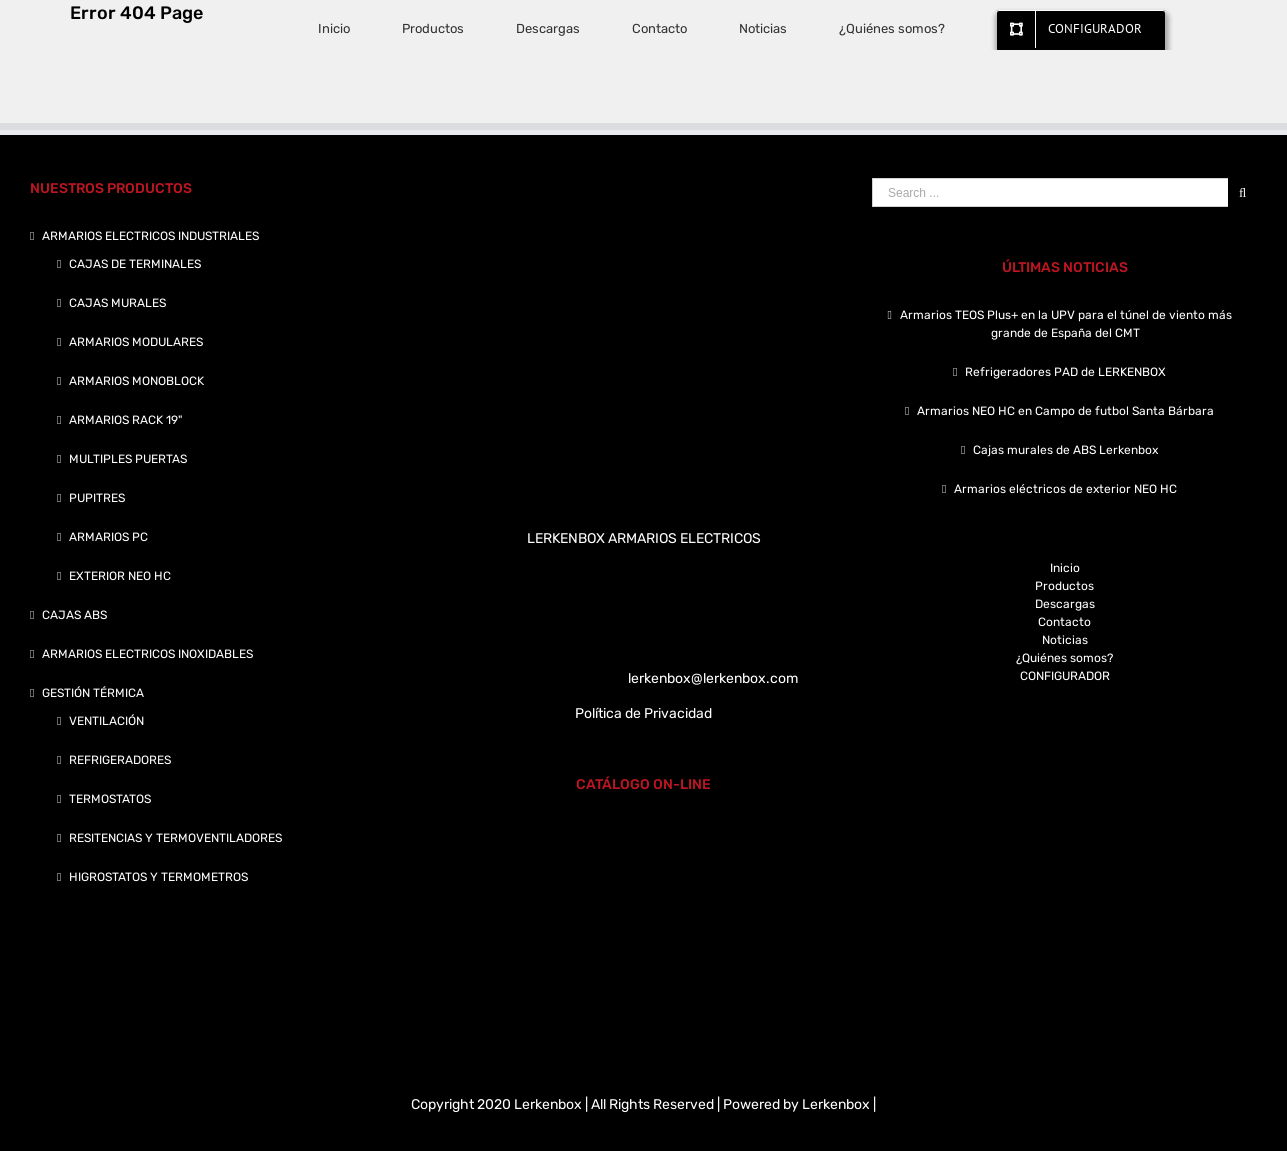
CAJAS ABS (74, 615)
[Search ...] (1050, 192)
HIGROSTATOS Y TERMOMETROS (158, 877)
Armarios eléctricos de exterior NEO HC (1065, 489)
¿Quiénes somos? (1064, 658)
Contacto (1064, 622)
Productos (1064, 586)
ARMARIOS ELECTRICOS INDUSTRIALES (150, 236)
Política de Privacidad (643, 713)
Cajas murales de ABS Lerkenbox (1065, 450)
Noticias (1065, 640)
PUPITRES (97, 498)
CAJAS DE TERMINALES (135, 264)
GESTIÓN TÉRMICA (93, 693)
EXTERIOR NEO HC (120, 576)
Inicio (1065, 568)
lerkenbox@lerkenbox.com (713, 678)
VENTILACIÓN (106, 721)
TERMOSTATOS (110, 799)
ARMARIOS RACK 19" (125, 420)
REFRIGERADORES (120, 760)
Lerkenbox (836, 1104)
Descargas (1065, 604)
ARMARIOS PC (108, 537)
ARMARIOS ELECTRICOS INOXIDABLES (147, 654)
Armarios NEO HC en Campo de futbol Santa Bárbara (1065, 411)
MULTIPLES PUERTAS (128, 459)
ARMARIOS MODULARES (136, 342)
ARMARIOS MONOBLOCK (136, 381)
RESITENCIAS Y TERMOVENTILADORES (175, 838)
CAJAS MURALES (117, 303)
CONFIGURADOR (1065, 676)
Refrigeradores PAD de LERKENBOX (1065, 372)
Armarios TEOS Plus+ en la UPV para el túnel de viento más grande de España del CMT (1066, 324)
